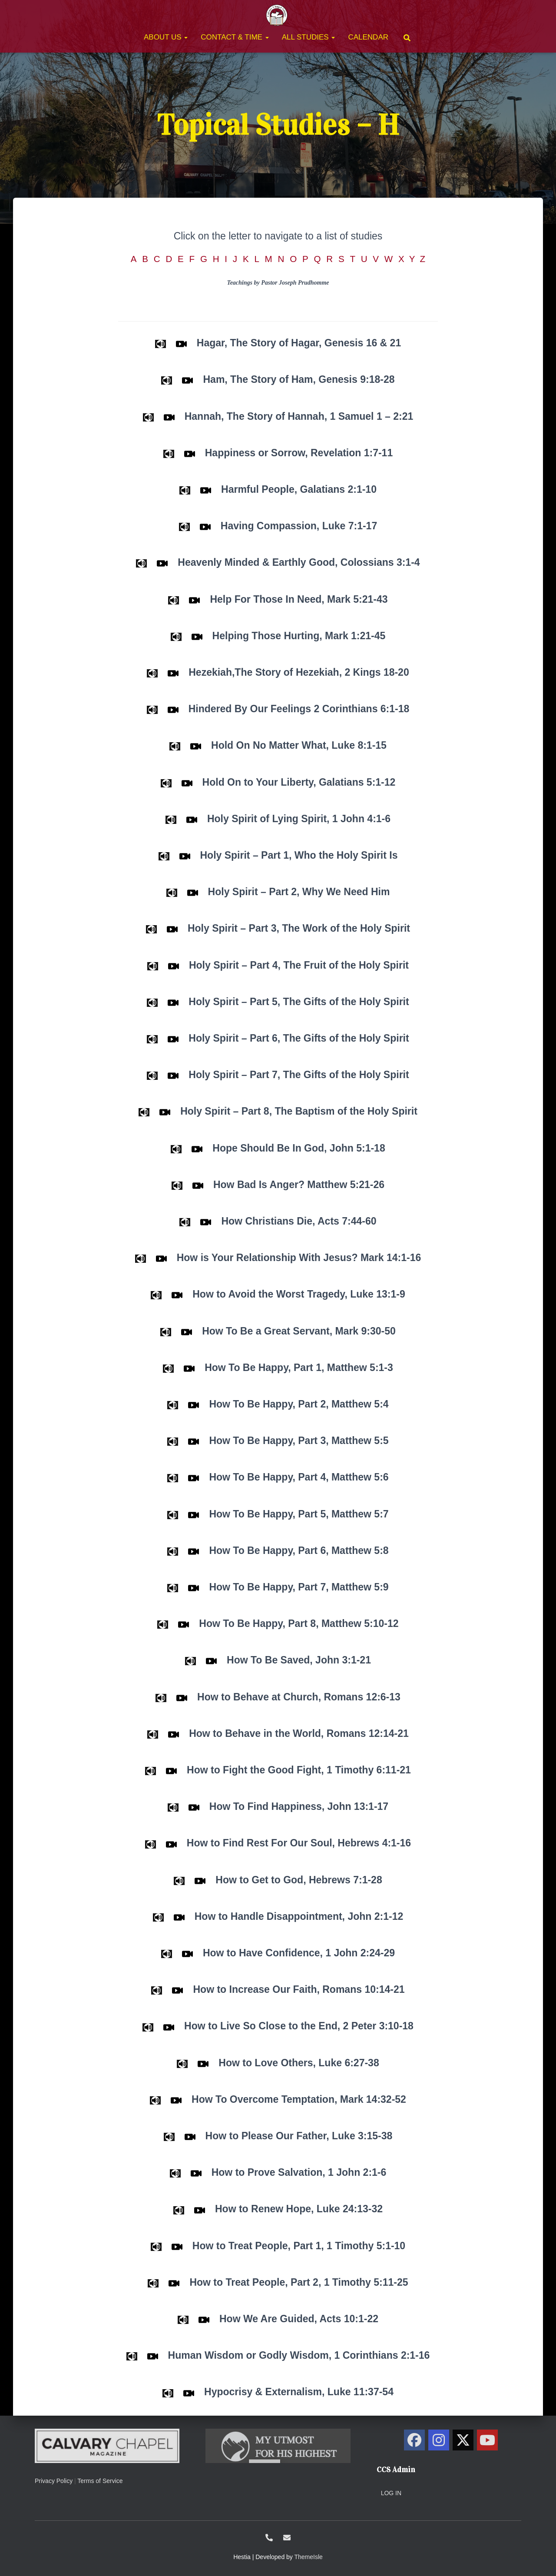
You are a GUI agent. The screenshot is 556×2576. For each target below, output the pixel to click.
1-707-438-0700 (269, 2538)
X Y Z (419, 258)
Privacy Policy (54, 2480)
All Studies (308, 37)
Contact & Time (234, 37)
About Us (166, 37)
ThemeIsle (309, 2556)
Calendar (368, 37)
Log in (391, 2493)
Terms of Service (99, 2480)
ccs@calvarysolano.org (287, 2538)
